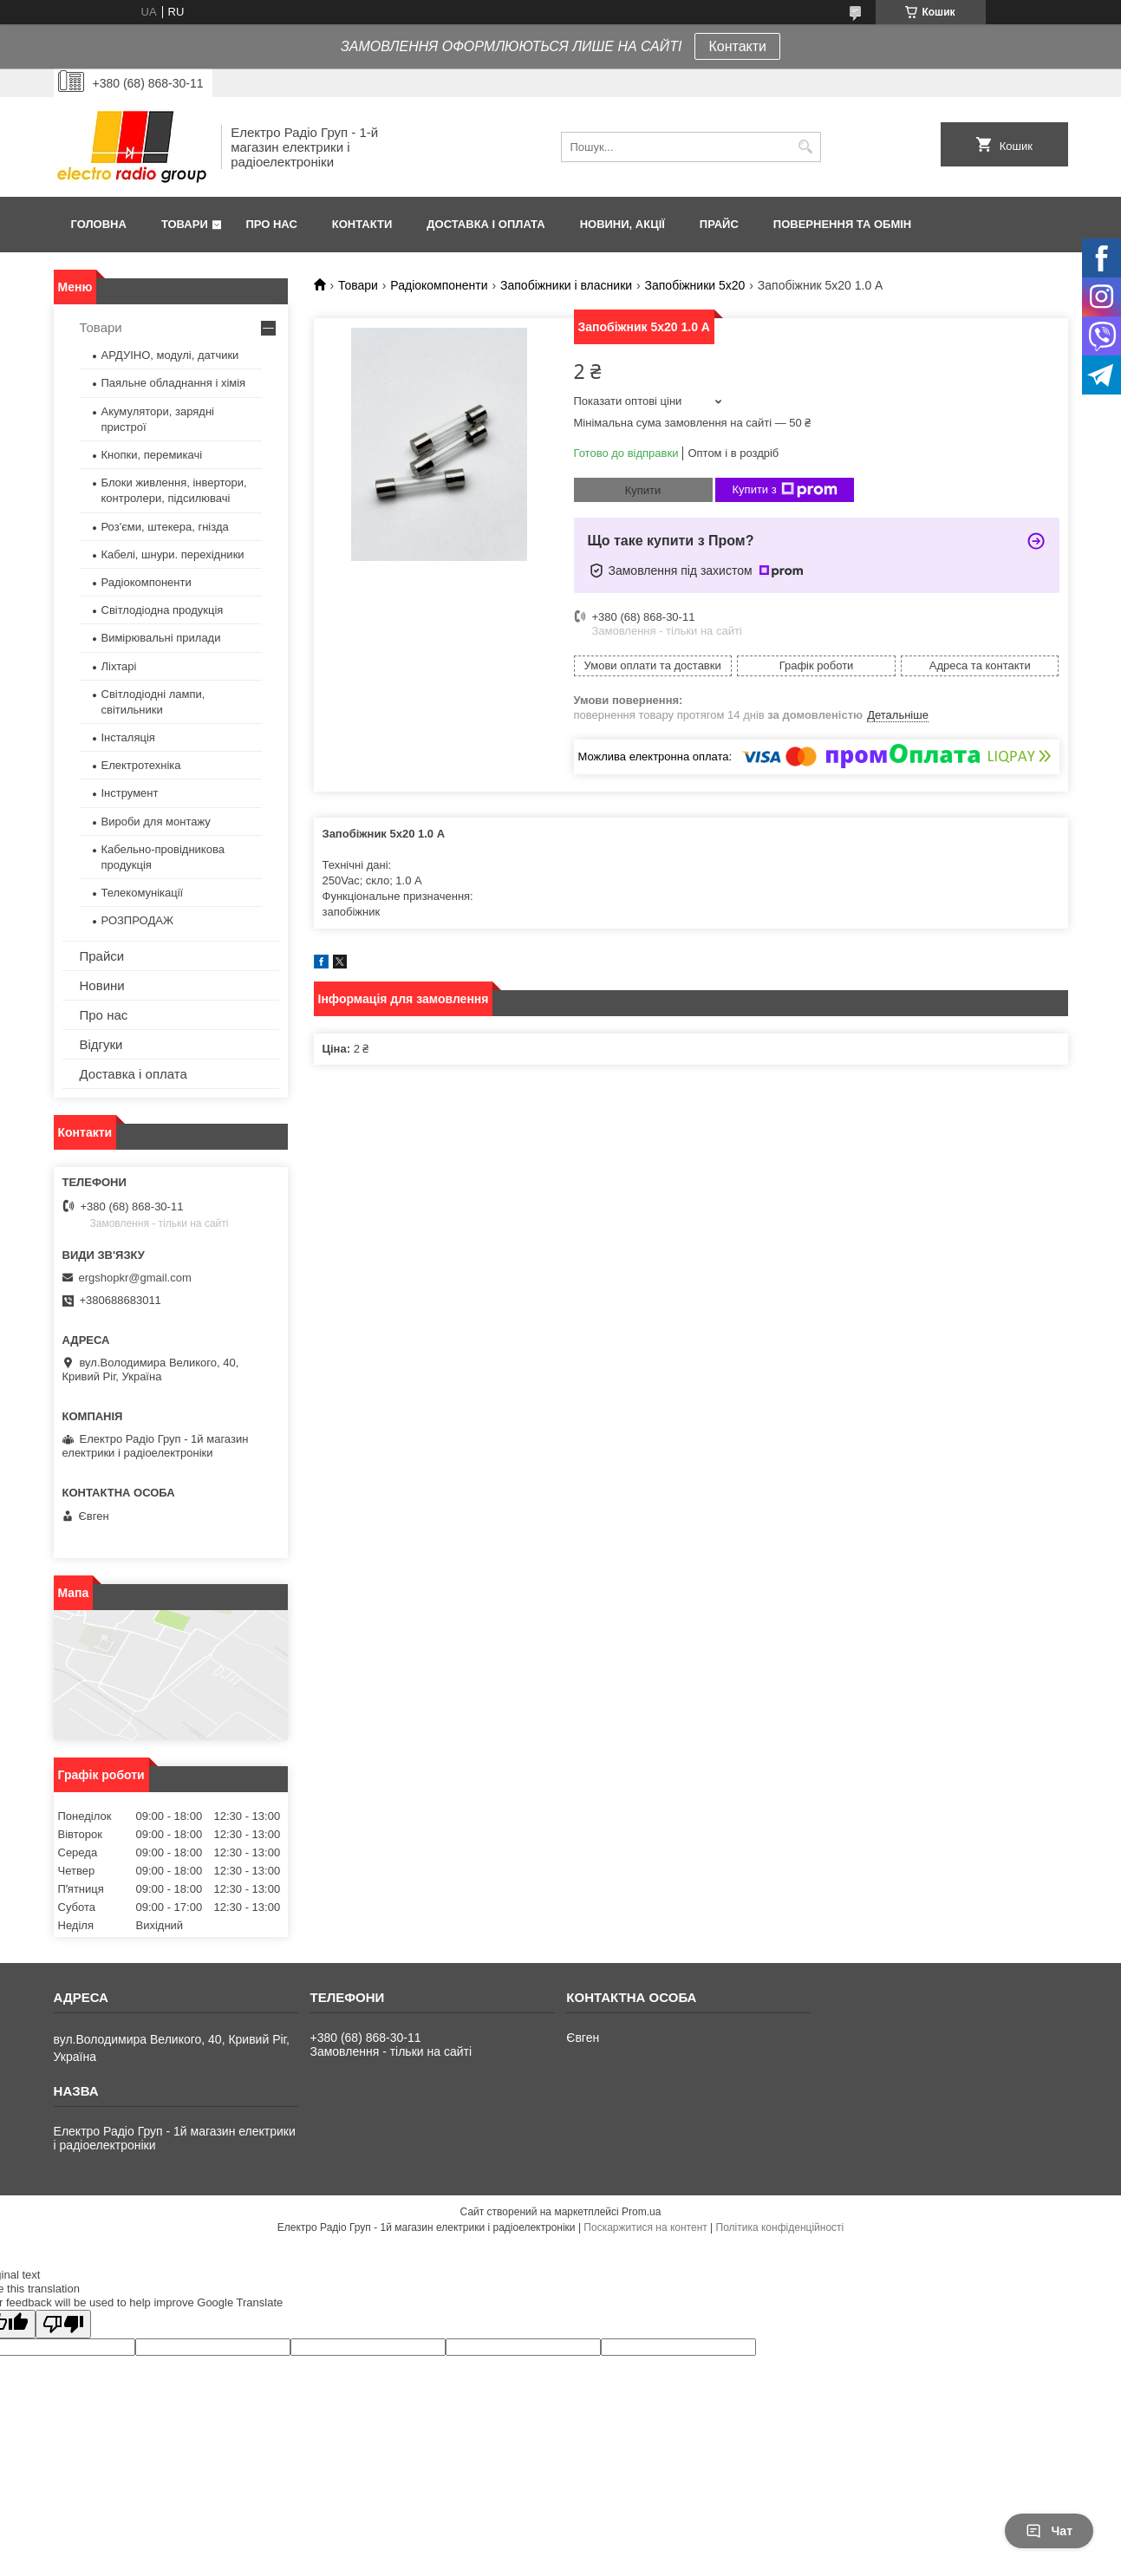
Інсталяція (128, 737)
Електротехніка (141, 765)
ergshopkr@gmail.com (135, 1277)
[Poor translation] (63, 2324)
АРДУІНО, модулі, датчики (170, 355)
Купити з (785, 490)
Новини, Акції (622, 224)
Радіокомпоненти (438, 285)
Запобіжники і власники (566, 285)
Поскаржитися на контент (645, 2227)
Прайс (719, 224)
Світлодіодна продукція (162, 609)
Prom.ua (641, 2212)
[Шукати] (806, 147)
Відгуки (101, 1044)
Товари (184, 224)
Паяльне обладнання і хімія (173, 382)
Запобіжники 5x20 (695, 285)
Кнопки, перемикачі (152, 454)
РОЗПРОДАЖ (137, 920)
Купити (643, 490)
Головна (99, 224)
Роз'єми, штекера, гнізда (165, 526)
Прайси (102, 956)
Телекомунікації (142, 892)
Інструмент (130, 792)
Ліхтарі (119, 666)
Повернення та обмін (842, 224)
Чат (1049, 2531)
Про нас (271, 224)
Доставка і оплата (485, 224)
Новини (102, 985)
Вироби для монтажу (156, 821)
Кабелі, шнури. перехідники (172, 554)
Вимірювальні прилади (161, 637)
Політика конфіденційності (780, 2227)
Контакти (737, 46)
